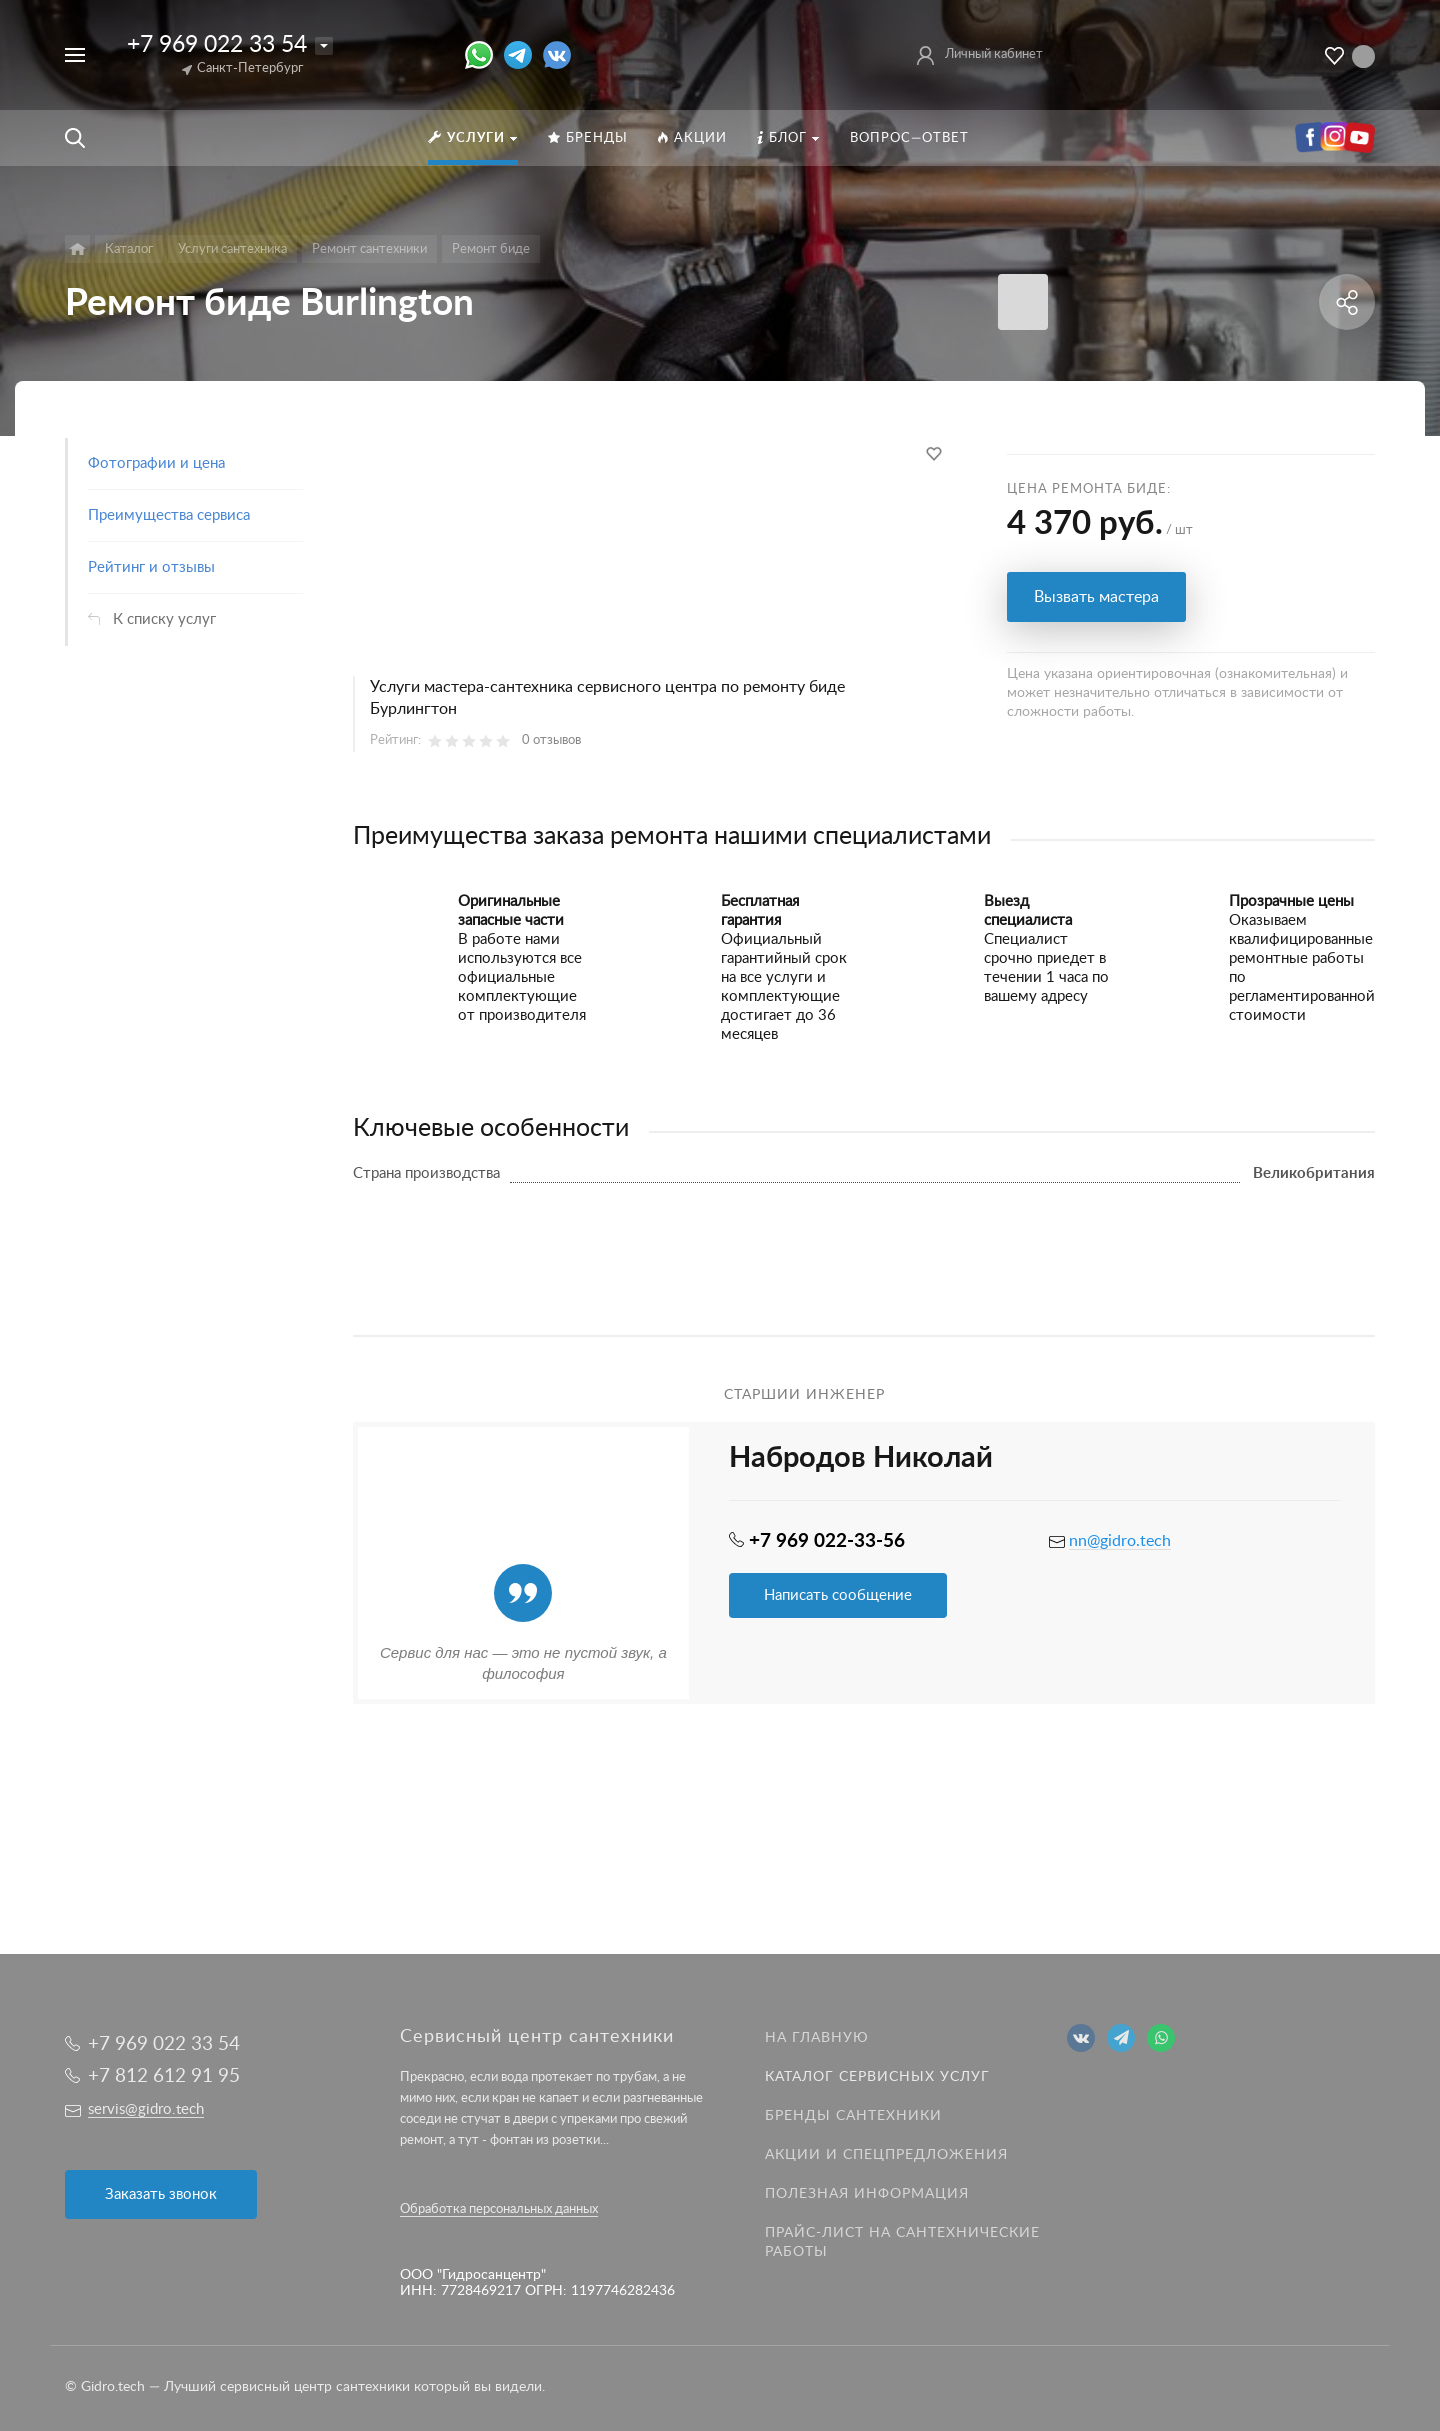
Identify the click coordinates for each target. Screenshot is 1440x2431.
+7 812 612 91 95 (164, 2076)
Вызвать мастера (1096, 597)
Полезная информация (867, 2194)
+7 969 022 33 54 (217, 44)
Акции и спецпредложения (886, 2155)
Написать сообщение (838, 1595)
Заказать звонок (161, 2194)
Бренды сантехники (853, 2116)
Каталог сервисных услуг (877, 2077)
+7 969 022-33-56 (827, 1541)
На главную (817, 2038)
